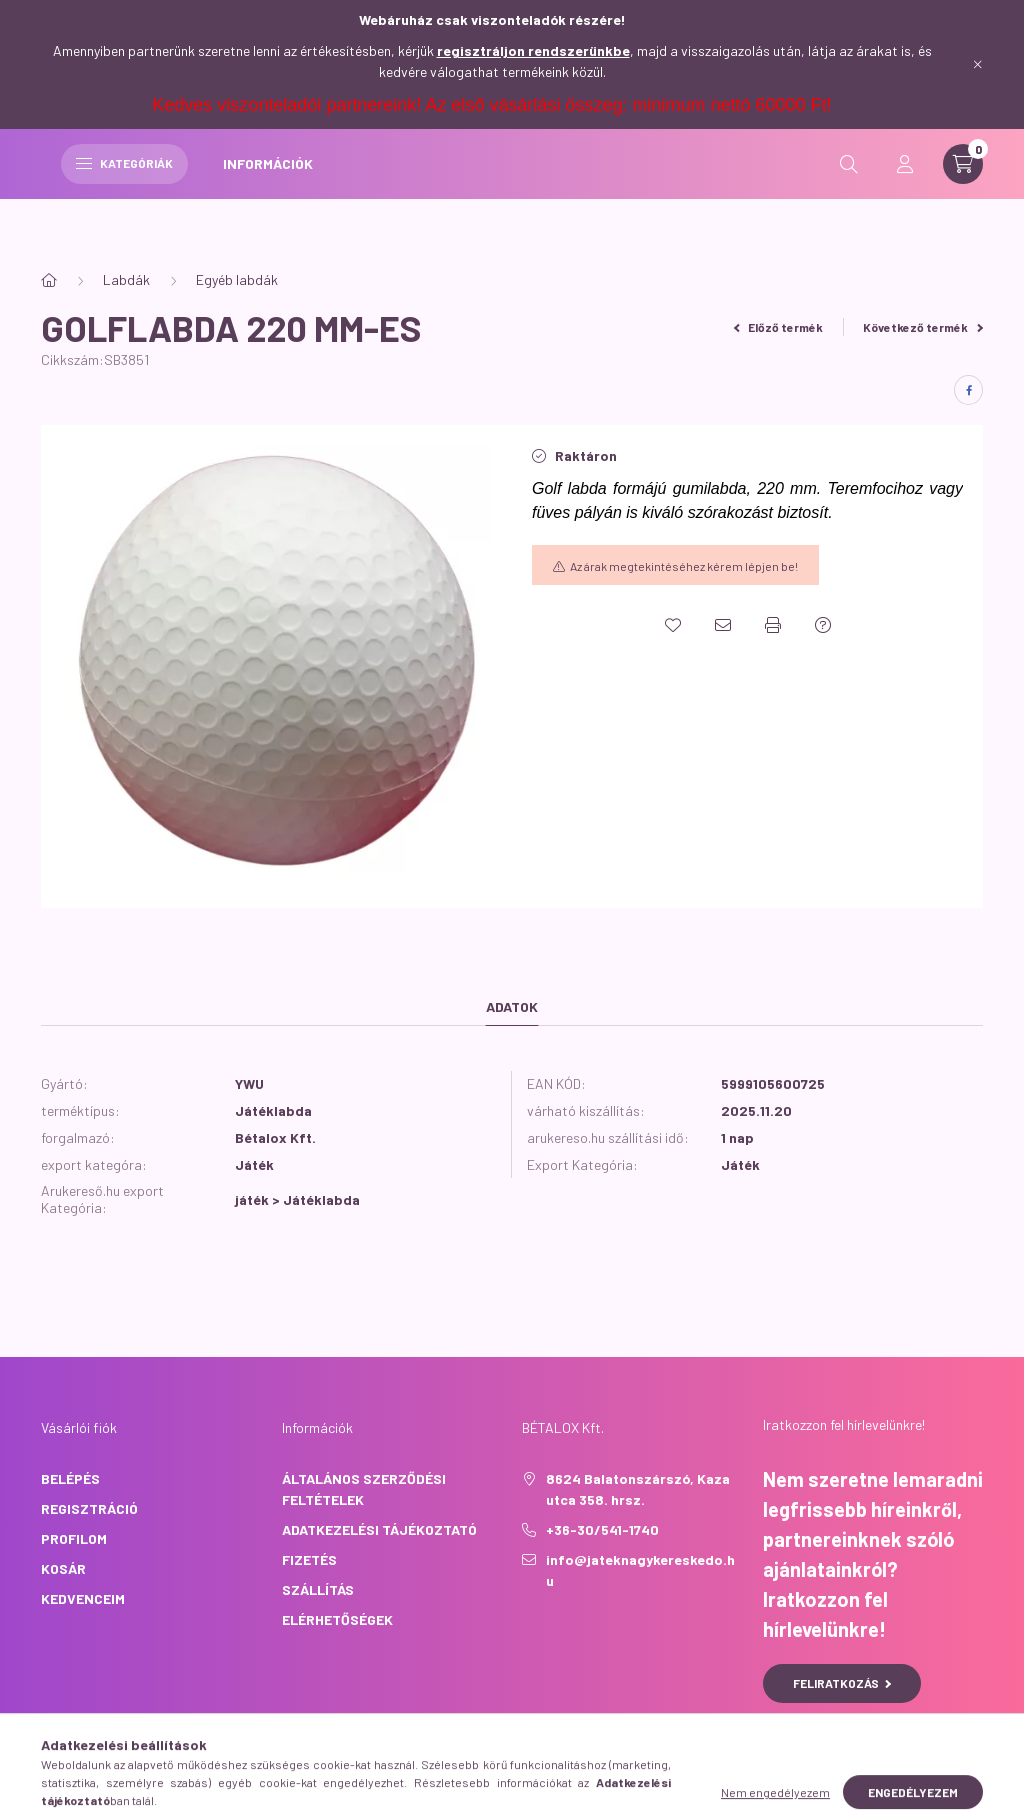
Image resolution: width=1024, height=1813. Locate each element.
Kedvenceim (83, 1598)
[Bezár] (978, 64)
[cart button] (963, 189)
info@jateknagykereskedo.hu (640, 1570)
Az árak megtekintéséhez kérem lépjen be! (684, 566)
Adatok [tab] (512, 1006)
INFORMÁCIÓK (668, 188)
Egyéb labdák (237, 279)
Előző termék (779, 327)
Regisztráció (89, 1508)
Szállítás (318, 1589)
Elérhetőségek (337, 1619)
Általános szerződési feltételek (364, 1489)
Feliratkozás (842, 1683)
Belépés (70, 1478)
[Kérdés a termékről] (823, 625)
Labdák (126, 279)
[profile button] (905, 189)
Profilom (74, 1538)
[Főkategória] (49, 280)
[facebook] (968, 390)
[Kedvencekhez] (673, 625)
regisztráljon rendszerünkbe (533, 50)
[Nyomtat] (773, 625)
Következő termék (923, 327)
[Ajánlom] (723, 625)
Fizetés (309, 1559)
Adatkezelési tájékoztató (379, 1529)
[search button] (849, 189)
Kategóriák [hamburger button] (524, 188)
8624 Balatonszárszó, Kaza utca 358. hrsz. (638, 1489)
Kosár (63, 1568)
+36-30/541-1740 (602, 1529)
